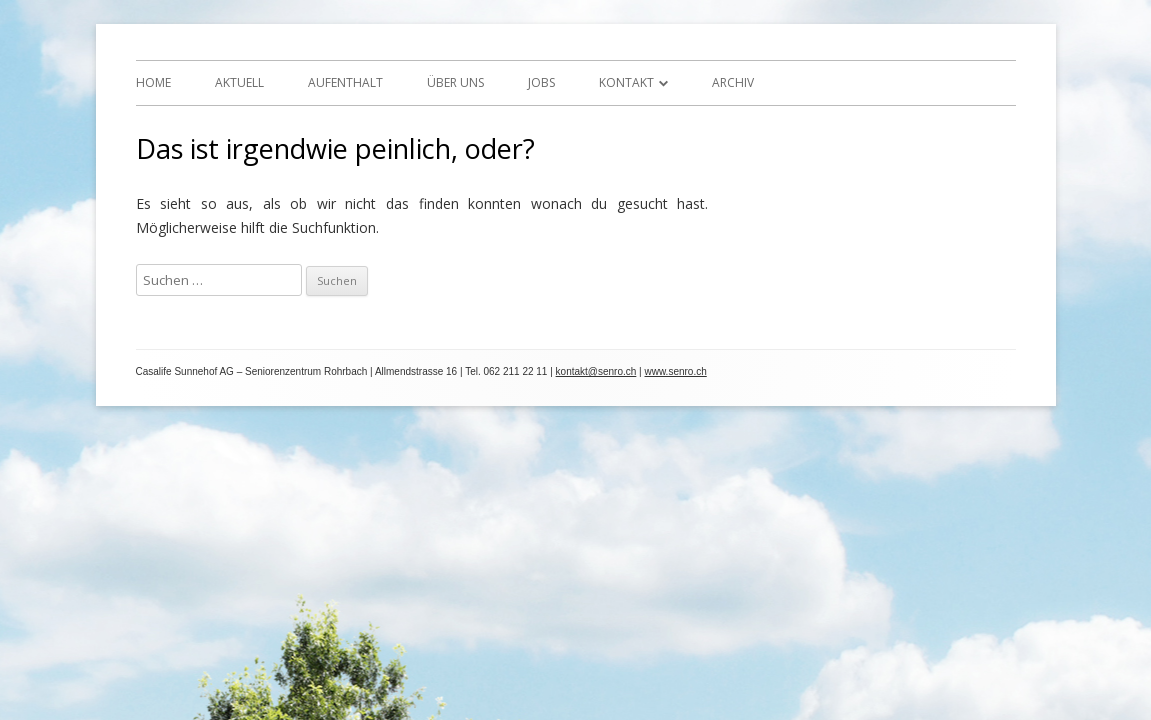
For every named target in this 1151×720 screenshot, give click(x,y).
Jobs (541, 82)
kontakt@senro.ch (596, 371)
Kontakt (626, 82)
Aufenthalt (345, 82)
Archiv (733, 82)
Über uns (455, 82)
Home (153, 82)
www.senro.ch (676, 371)
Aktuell (239, 82)
